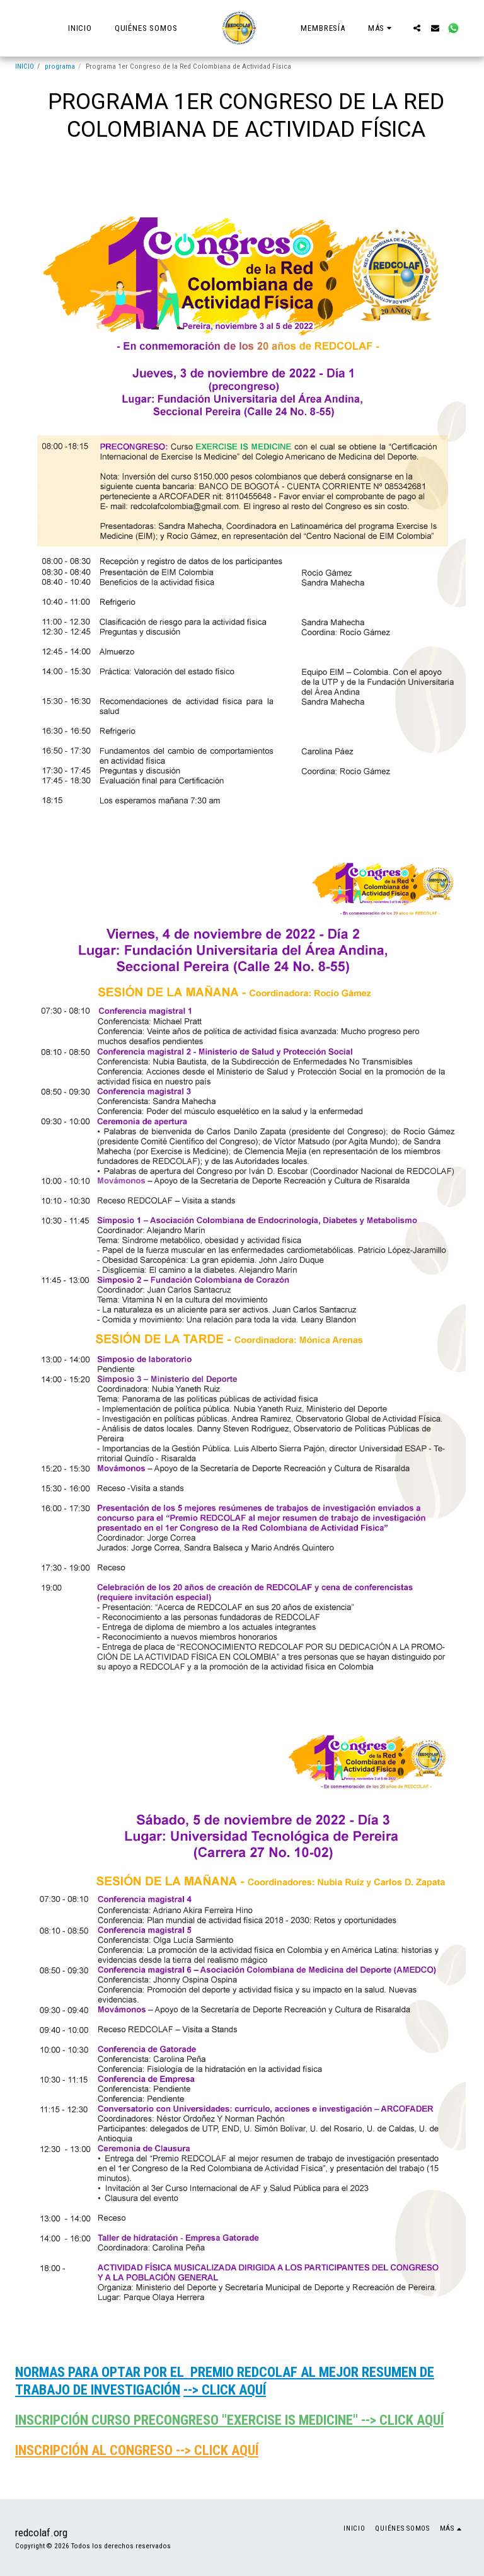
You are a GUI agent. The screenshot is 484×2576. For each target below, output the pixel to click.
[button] (416, 28)
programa (60, 66)
